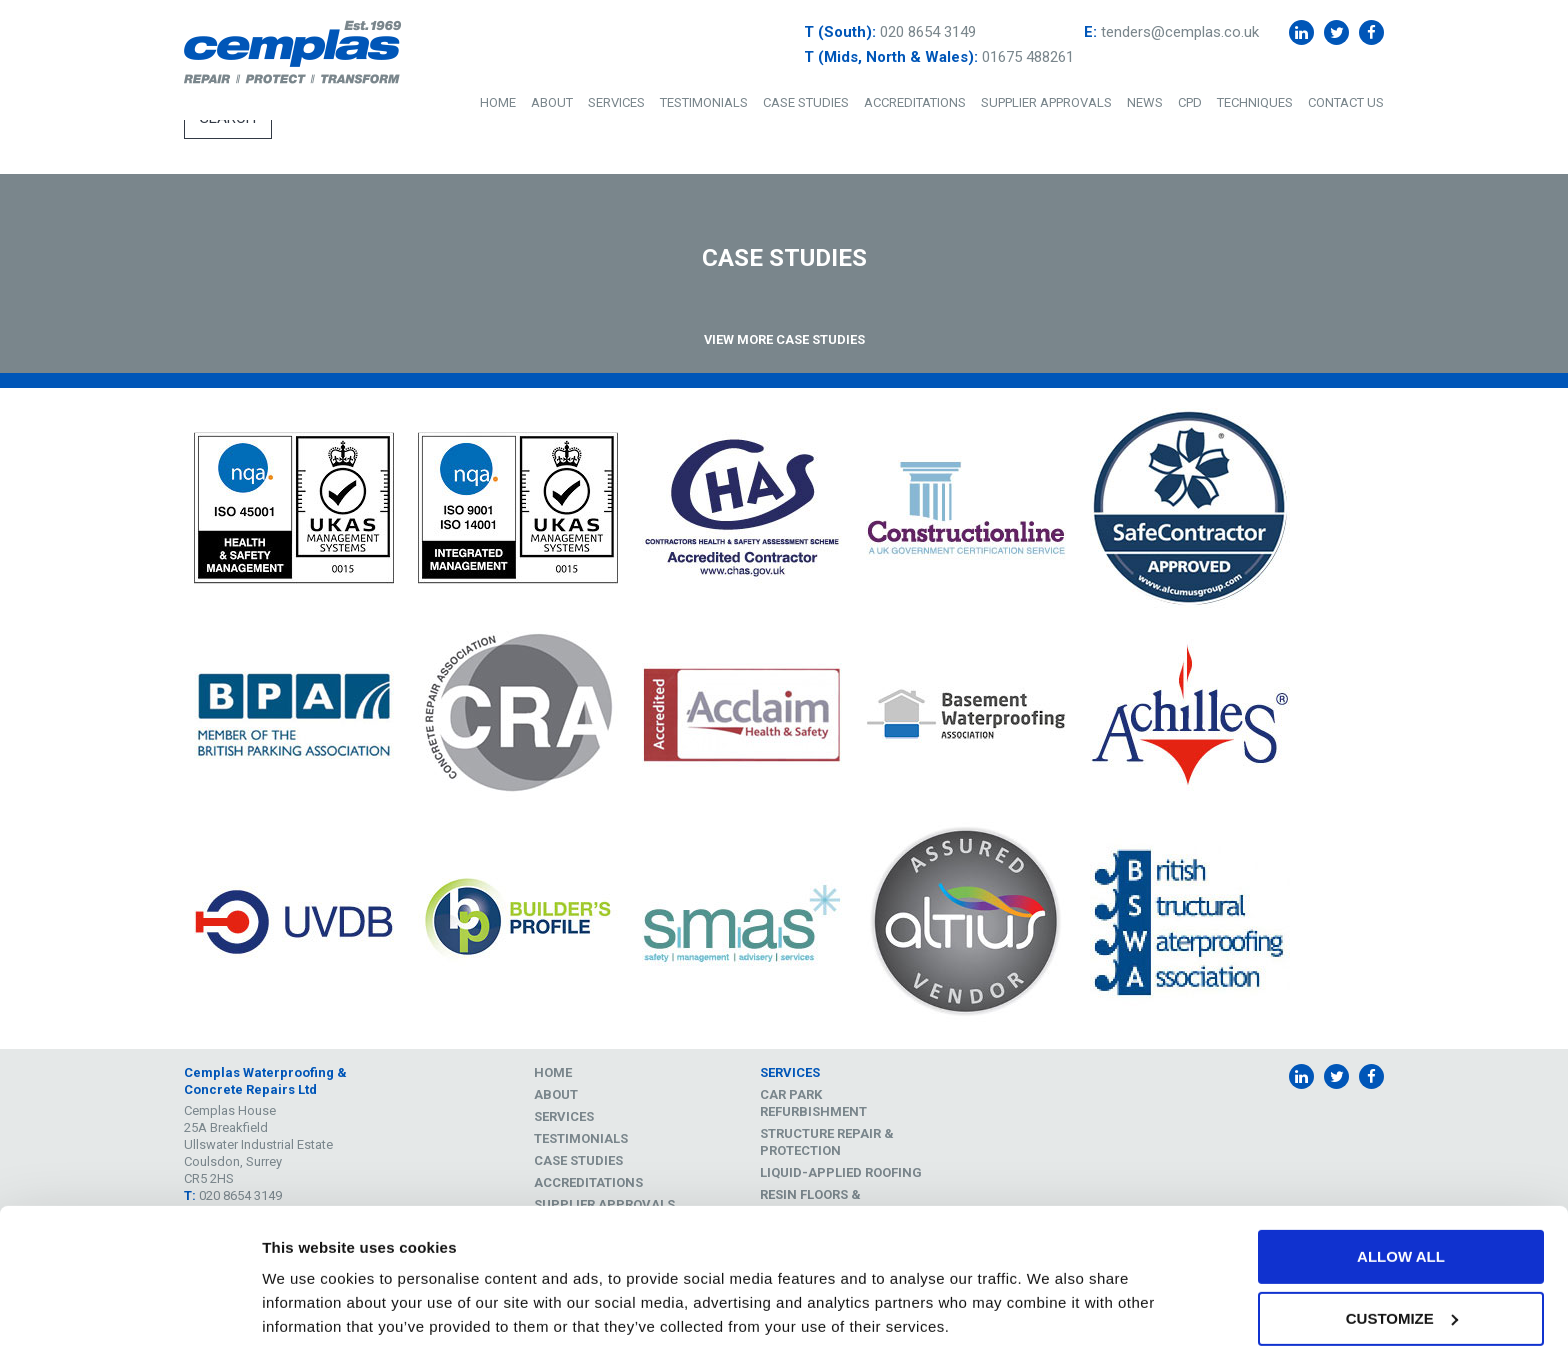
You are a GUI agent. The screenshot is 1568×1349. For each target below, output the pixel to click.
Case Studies (806, 102)
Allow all (1401, 1174)
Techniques (1255, 102)
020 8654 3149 (928, 32)
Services (616, 102)
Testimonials (704, 102)
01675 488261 (1028, 57)
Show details (308, 1299)
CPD (1190, 102)
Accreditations (915, 102)
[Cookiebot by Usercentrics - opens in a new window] (129, 1310)
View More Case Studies (784, 339)
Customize (1402, 1236)
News (1145, 102)
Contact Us (1346, 102)
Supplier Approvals (1046, 102)
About (552, 102)
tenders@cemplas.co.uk (1180, 32)
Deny (1401, 1297)
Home (498, 102)
